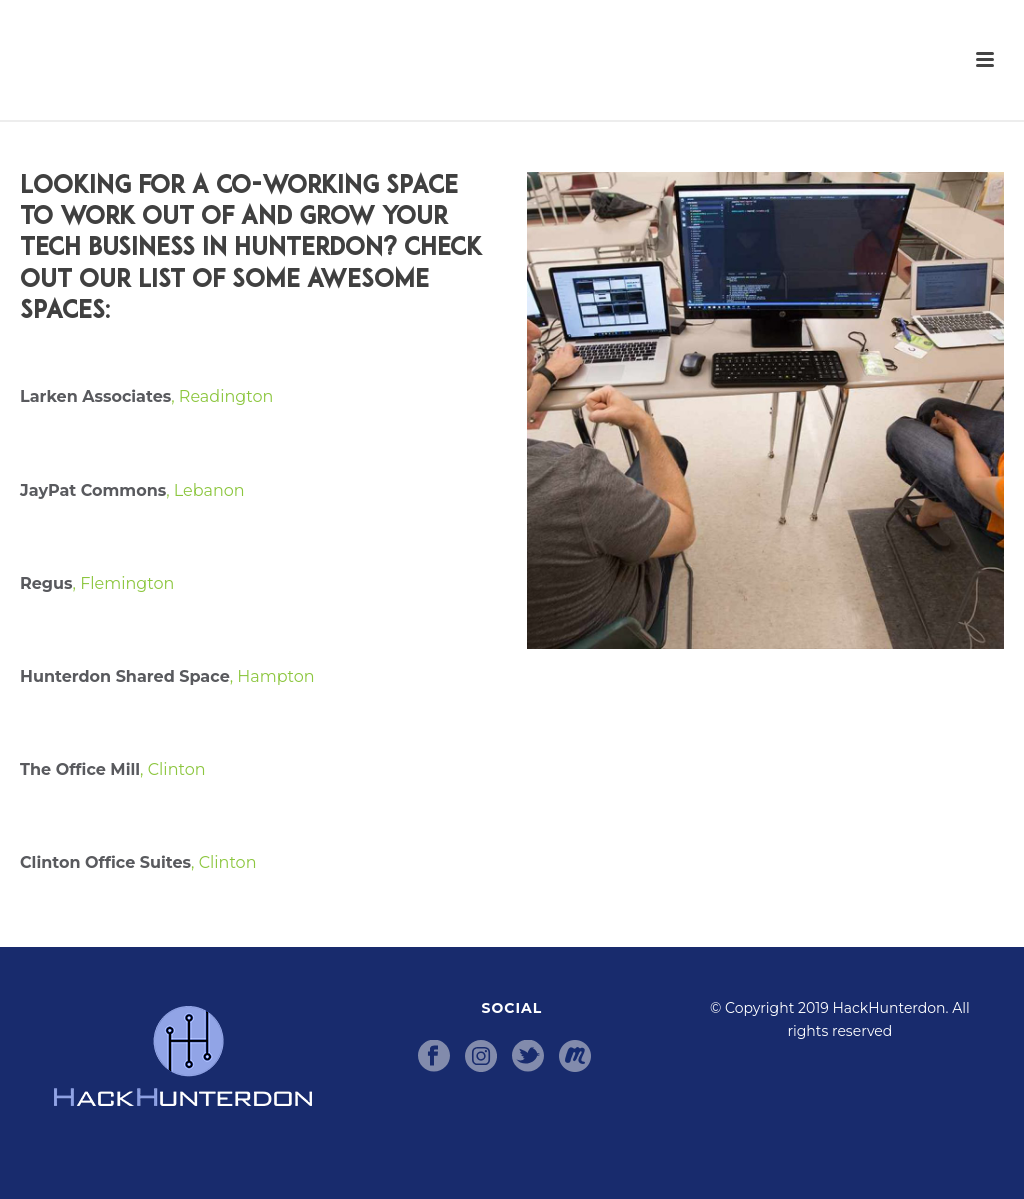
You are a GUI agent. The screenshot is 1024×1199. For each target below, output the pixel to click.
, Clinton (113, 769)
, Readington (157, 396)
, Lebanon (132, 490)
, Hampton (167, 676)
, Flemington (97, 583)
